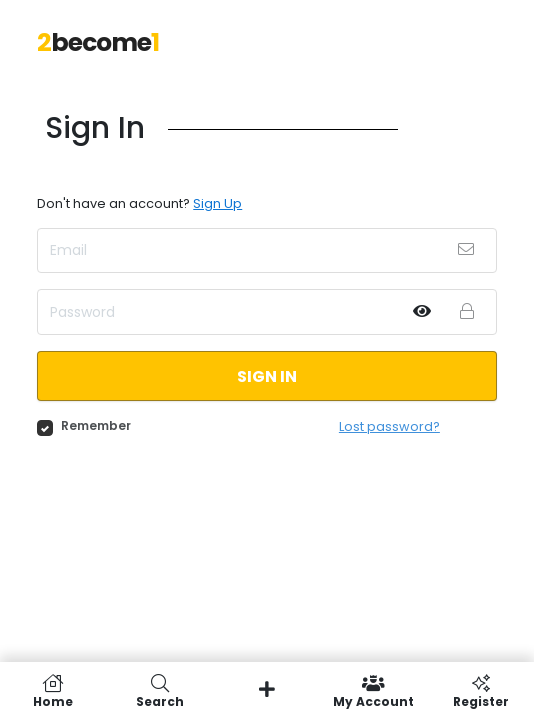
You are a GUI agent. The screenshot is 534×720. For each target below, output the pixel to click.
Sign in (267, 376)
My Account (373, 691)
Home (53, 691)
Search (160, 691)
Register (480, 691)
